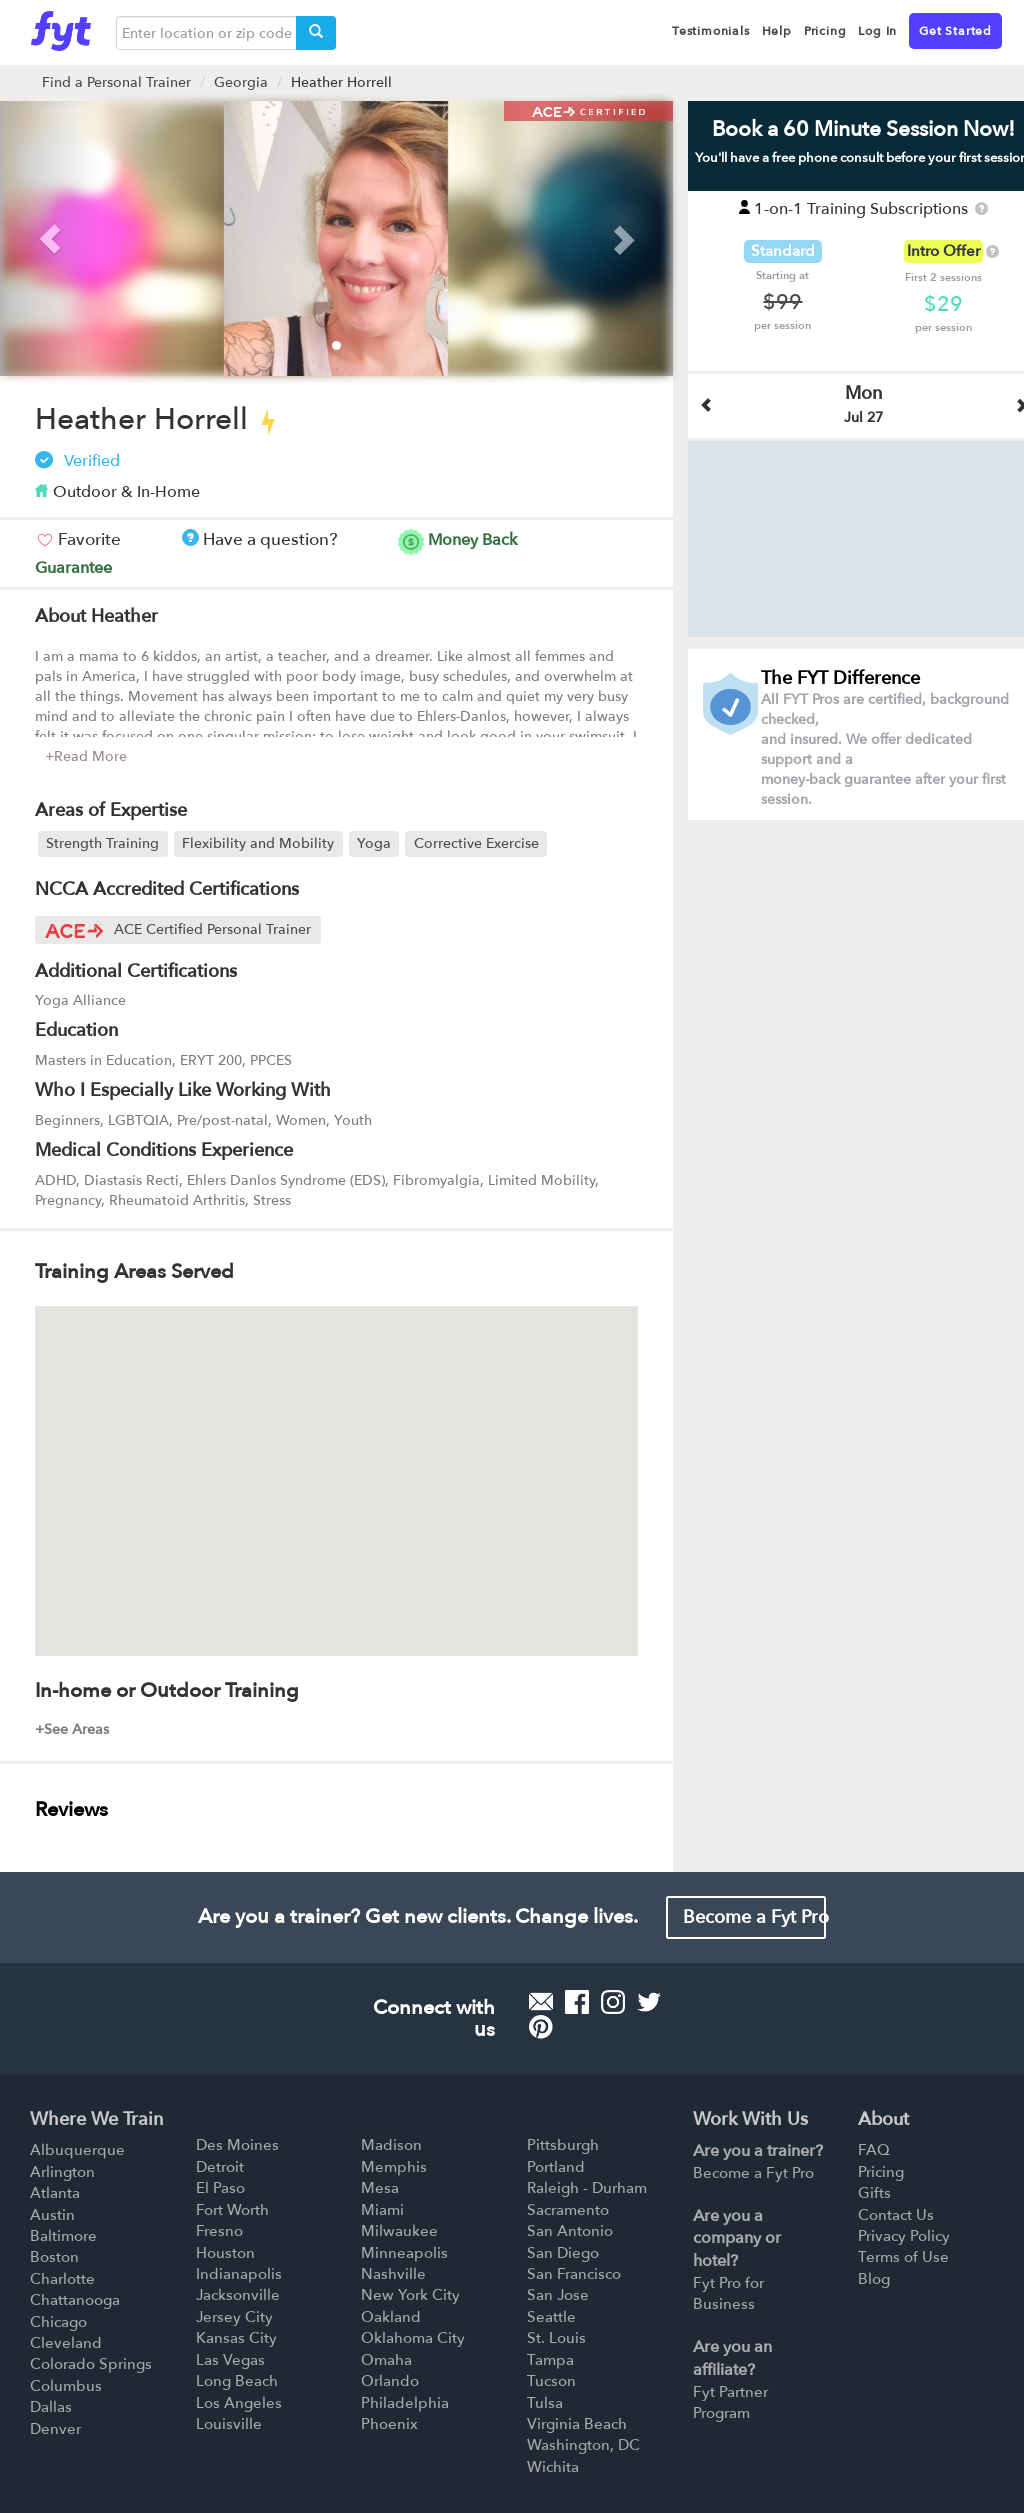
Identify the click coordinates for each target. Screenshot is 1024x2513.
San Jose (558, 2295)
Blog (874, 2279)
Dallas (51, 2407)
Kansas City (236, 2338)
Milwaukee (399, 2231)
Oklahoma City (413, 2338)
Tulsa (545, 2403)
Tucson (551, 2381)
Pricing (881, 2172)
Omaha (386, 2360)
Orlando (390, 2381)
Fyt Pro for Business (728, 2293)
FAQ (874, 2150)
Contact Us (896, 2215)
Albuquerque (77, 2150)
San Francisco (574, 2274)
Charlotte (62, 2279)
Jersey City (234, 2317)
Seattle (551, 2317)
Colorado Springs (91, 2364)
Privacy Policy (904, 2236)
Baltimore (63, 2236)
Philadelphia (405, 2403)
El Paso (220, 2188)
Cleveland (66, 2343)
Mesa (380, 2188)
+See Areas (72, 1729)
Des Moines (237, 2145)
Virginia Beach (577, 2424)
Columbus (66, 2386)
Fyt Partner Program (730, 2402)
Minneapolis (404, 2253)
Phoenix (389, 2424)
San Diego (563, 2253)
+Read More (86, 756)
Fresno (219, 2231)
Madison (391, 2145)
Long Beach (237, 2381)
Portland (556, 2167)
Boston (54, 2257)
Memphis (394, 2167)
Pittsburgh (563, 2145)
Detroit (220, 2167)
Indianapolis (239, 2274)
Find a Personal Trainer (116, 82)
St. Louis (556, 2338)
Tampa (550, 2360)
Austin (52, 2215)
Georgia (241, 82)
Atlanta (55, 2193)
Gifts (874, 2193)
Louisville (229, 2424)
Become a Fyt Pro (755, 1917)
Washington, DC (583, 2445)
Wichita (553, 2467)
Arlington (62, 2172)
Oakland (391, 2317)
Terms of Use (903, 2257)
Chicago (58, 2322)
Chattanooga (75, 2300)
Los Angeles (239, 2403)
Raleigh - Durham (587, 2188)
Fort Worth (232, 2210)
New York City (410, 2295)
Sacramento (568, 2210)
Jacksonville (238, 2295)
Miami (382, 2210)
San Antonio (570, 2231)
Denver (55, 2429)
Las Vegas (230, 2360)
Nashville (393, 2274)
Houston (225, 2253)
